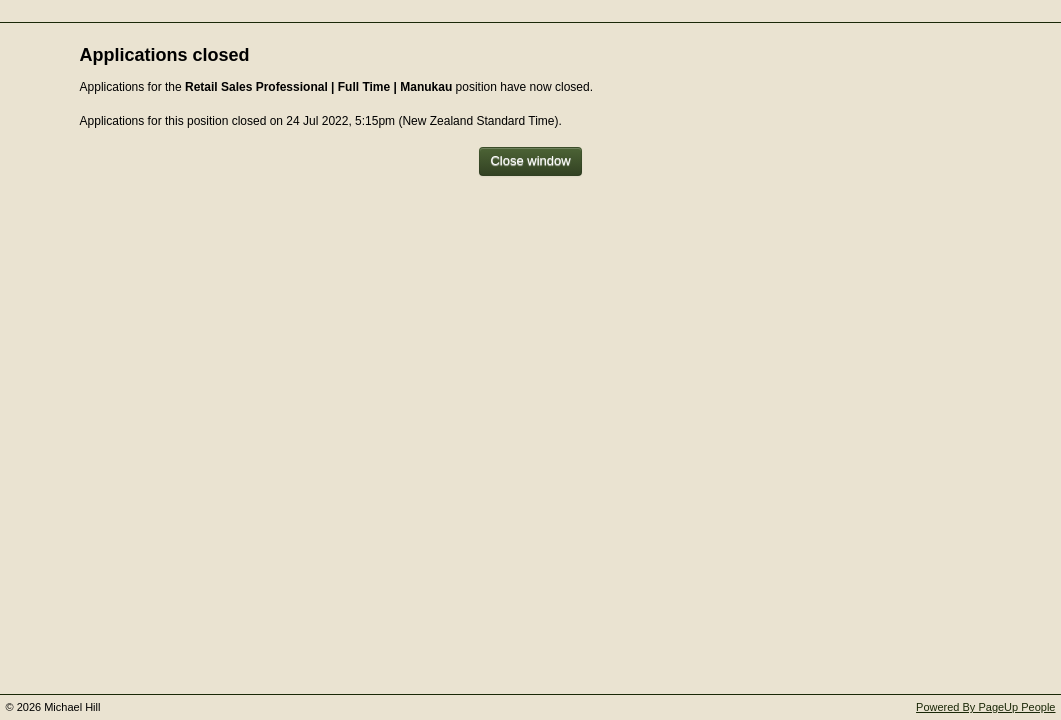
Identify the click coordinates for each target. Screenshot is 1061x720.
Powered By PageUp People (985, 707)
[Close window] (530, 161)
